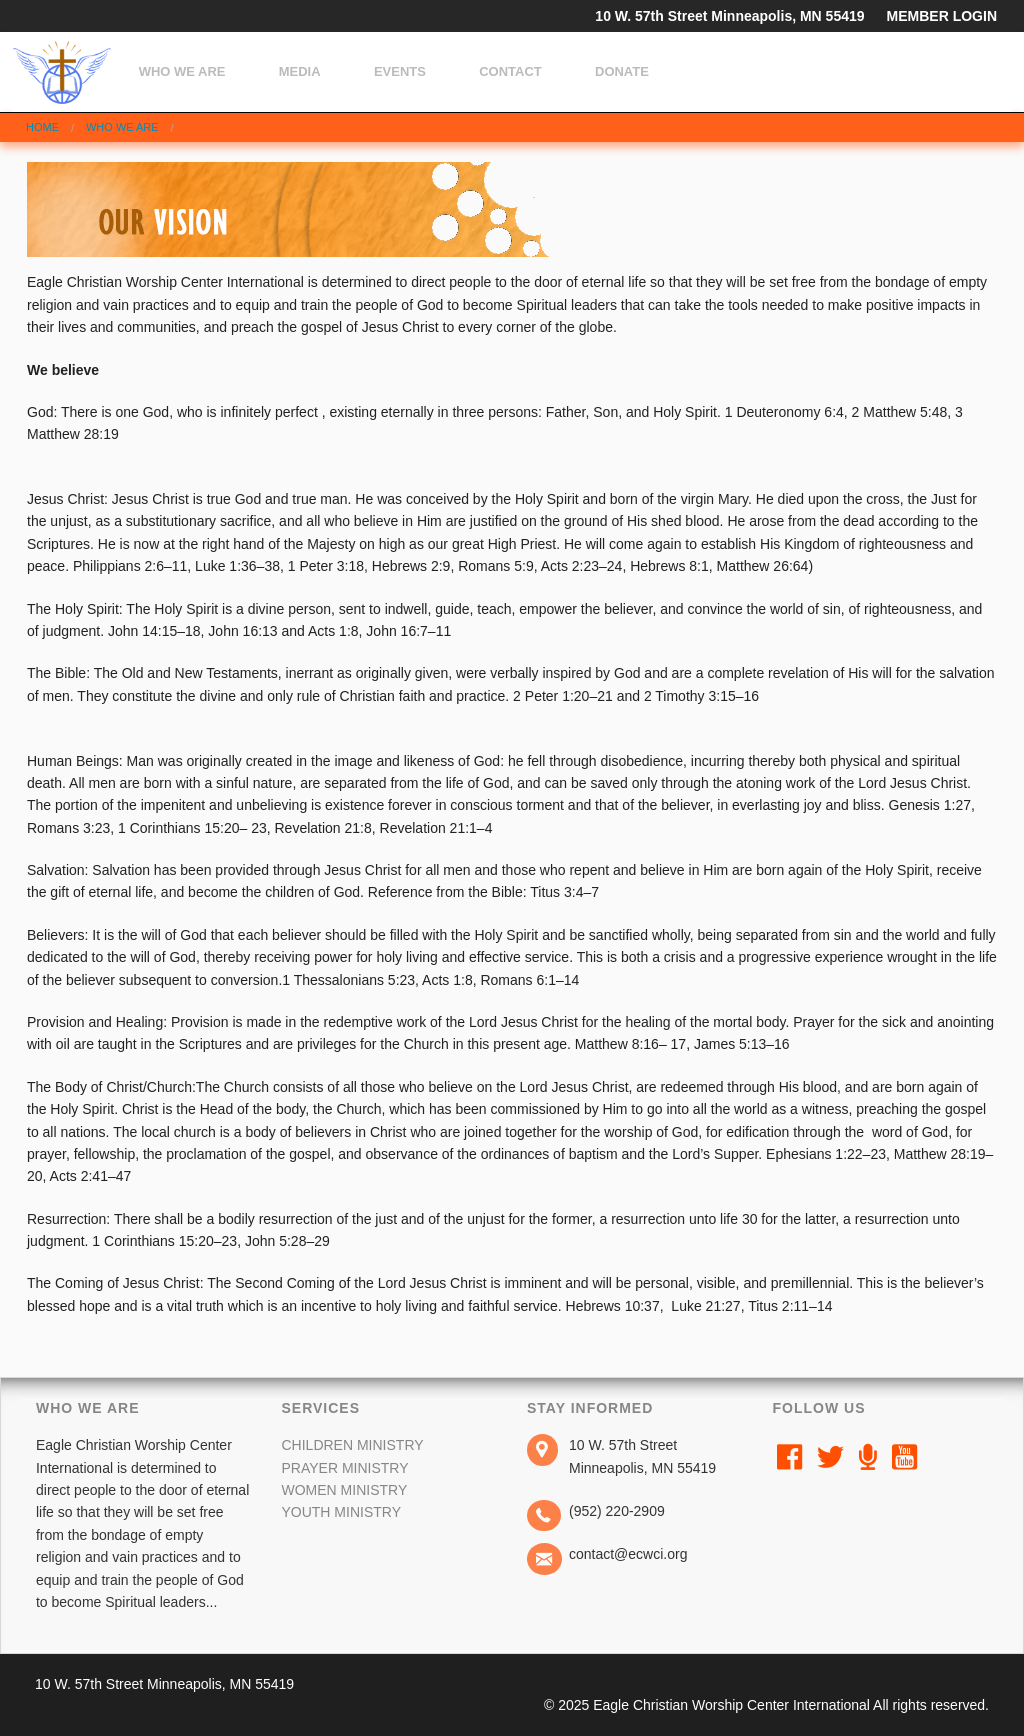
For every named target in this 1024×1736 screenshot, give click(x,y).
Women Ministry (344, 1490)
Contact (510, 71)
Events (400, 71)
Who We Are (182, 71)
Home (42, 127)
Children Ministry (352, 1445)
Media (300, 71)
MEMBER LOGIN (942, 16)
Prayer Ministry (344, 1468)
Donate (622, 71)
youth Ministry (341, 1512)
